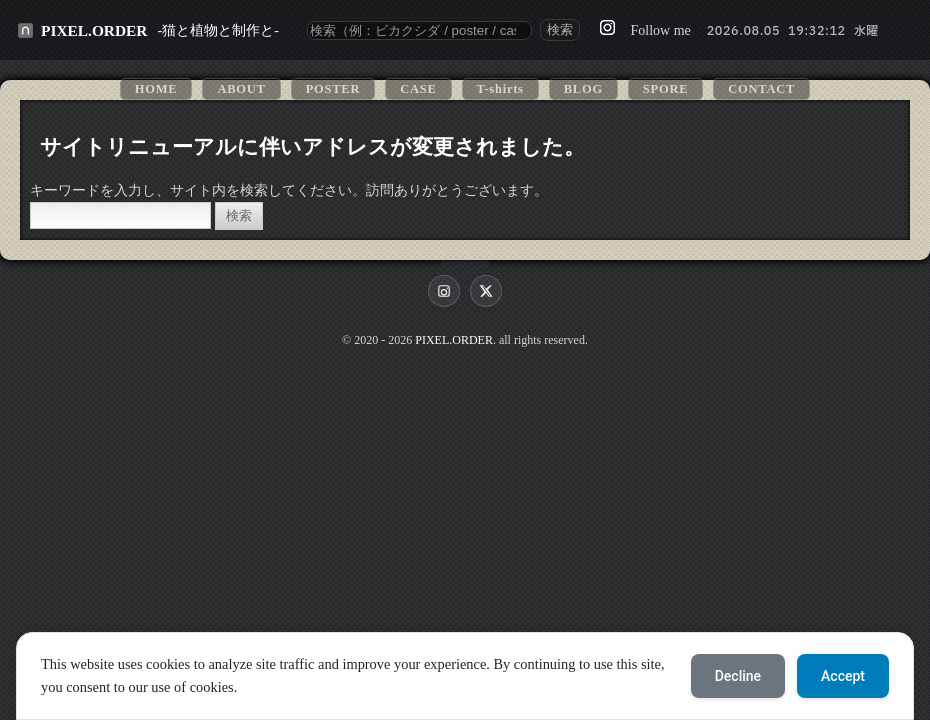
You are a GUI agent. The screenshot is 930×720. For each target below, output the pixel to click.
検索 (560, 29)
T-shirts (500, 89)
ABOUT (241, 89)
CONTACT (761, 89)
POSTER (333, 89)
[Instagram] (444, 291)
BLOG (583, 89)
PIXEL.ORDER (94, 30)
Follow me (660, 30)
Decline (738, 676)
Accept (843, 676)
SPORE (665, 89)
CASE (418, 89)
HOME (156, 89)
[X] (486, 291)
